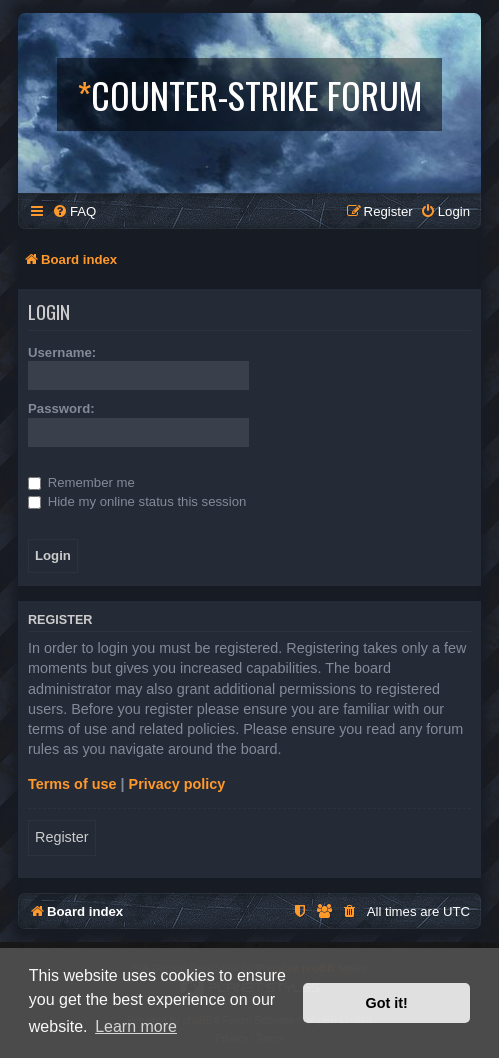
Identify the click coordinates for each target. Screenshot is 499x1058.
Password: (61, 408)
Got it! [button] (387, 1003)
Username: (62, 352)
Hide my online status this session (137, 501)
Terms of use (72, 784)
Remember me (81, 482)
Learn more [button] (136, 1026)
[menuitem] (74, 211)
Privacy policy (177, 784)
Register (62, 837)
